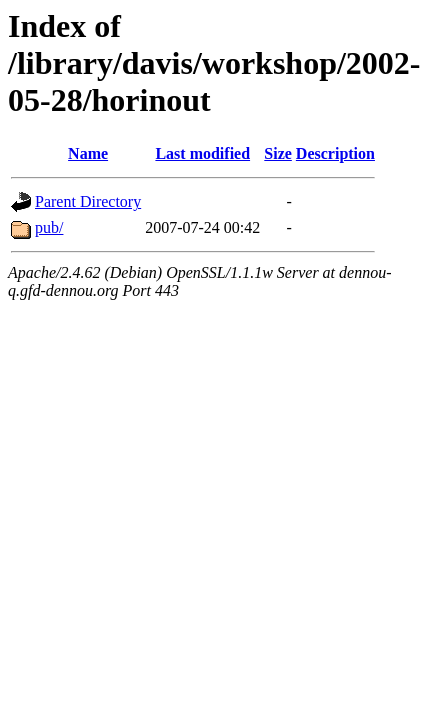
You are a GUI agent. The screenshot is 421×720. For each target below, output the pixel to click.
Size (278, 153)
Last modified (202, 153)
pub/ (49, 227)
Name (88, 153)
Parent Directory (88, 201)
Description (335, 153)
